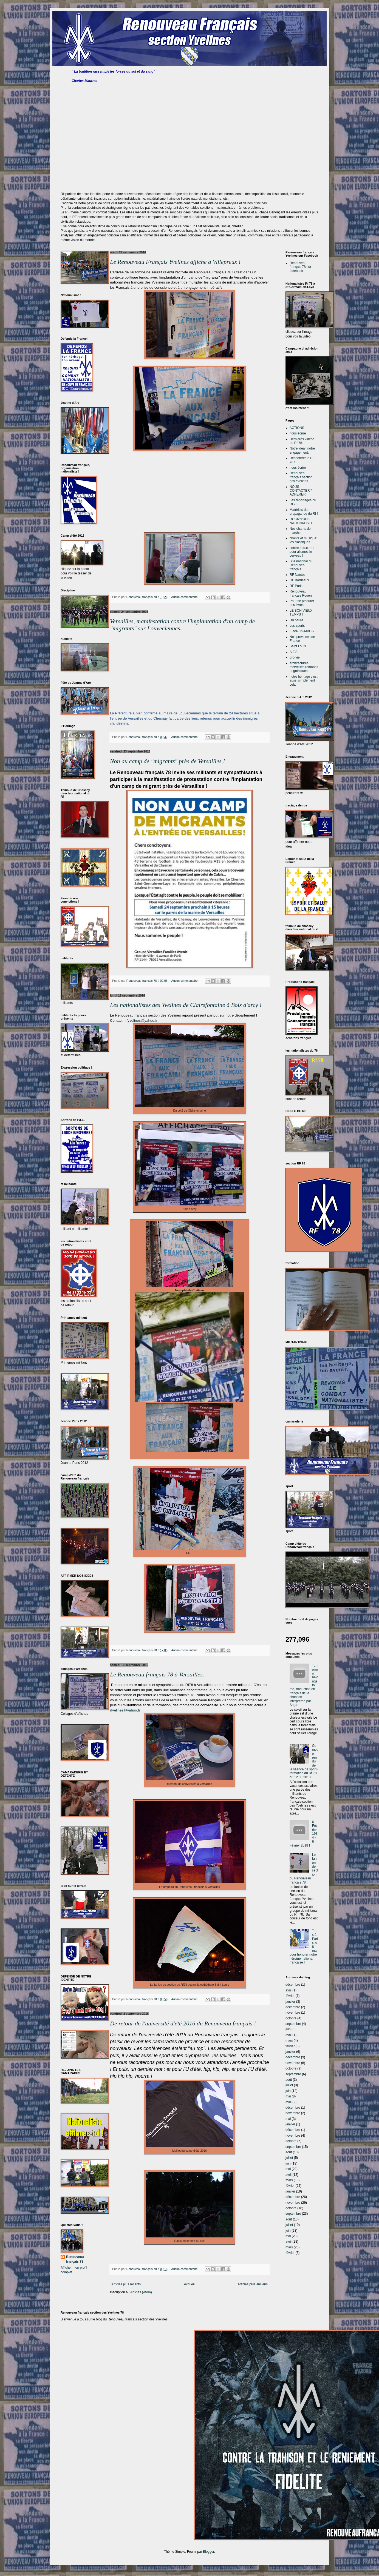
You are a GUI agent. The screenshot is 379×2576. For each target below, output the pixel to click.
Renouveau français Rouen (301, 593)
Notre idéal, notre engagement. (302, 450)
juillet (289, 2085)
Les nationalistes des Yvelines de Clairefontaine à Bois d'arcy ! (186, 1004)
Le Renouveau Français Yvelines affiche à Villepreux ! (175, 261)
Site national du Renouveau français (301, 565)
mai (288, 2096)
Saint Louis (298, 646)
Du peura (296, 620)
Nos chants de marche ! (300, 530)
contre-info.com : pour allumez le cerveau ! (302, 552)
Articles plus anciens (253, 2284)
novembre (292, 2012)
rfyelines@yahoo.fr (125, 1710)
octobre (290, 2018)
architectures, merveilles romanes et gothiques (304, 667)
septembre (293, 2024)
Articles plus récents (126, 2284)
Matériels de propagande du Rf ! (304, 512)
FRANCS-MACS (302, 631)
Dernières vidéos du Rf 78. (302, 441)
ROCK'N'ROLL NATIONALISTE (301, 521)
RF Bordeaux (299, 580)
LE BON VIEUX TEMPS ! (301, 612)
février (290, 1996)
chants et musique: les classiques (303, 540)
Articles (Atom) (141, 2292)
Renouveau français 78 (75, 2259)
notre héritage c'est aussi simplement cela (304, 680)
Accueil (189, 2284)
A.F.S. (294, 652)
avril (288, 1990)
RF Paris (296, 586)
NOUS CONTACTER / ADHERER (301, 491)
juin (288, 2029)
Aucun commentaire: (185, 597)
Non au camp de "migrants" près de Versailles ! (167, 761)
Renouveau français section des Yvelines (301, 477)
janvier (290, 2001)
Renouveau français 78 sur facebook (300, 267)
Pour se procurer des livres (302, 603)
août (288, 2080)
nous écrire (298, 433)
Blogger (208, 2552)
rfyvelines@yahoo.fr (141, 1020)
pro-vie (295, 657)
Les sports (297, 626)
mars (289, 2040)
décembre (292, 1985)
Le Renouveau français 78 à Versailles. (157, 1674)
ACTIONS (297, 428)
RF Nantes (297, 575)
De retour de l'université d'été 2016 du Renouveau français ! (183, 2023)
